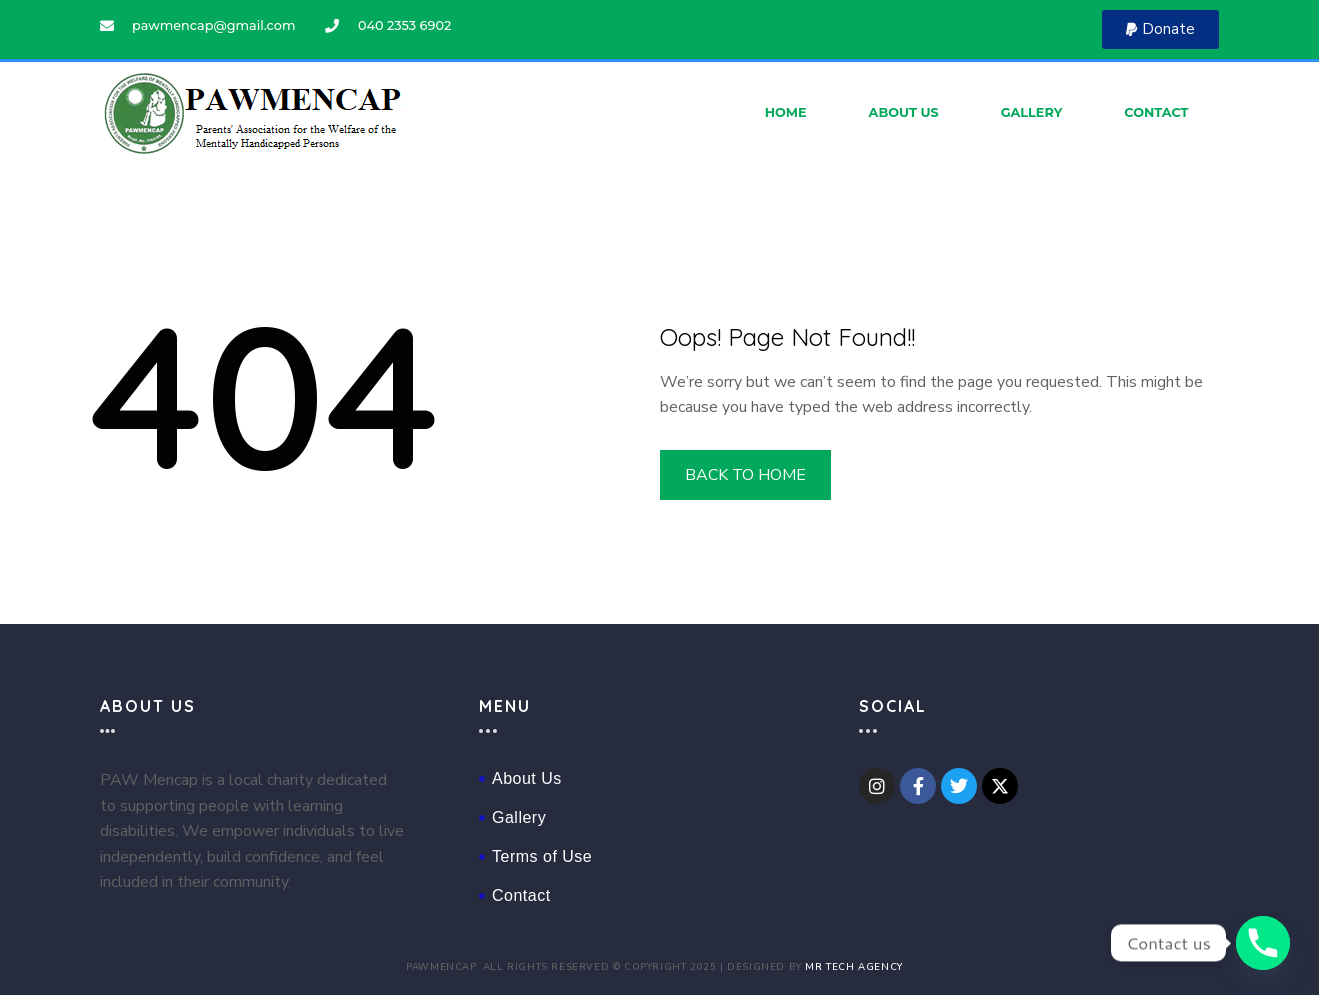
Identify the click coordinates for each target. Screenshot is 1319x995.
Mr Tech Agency (853, 966)
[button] (1160, 29)
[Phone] (1263, 943)
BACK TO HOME (746, 475)
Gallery (1032, 112)
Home (786, 112)
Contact (1156, 112)
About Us (904, 112)
